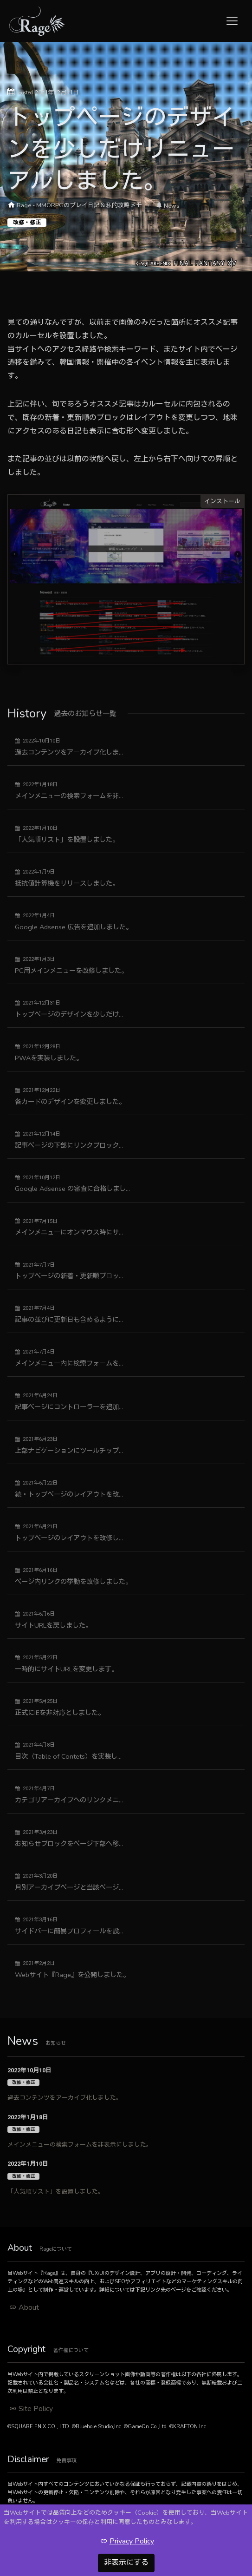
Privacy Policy (132, 2541)
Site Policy (36, 2409)
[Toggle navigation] (232, 21)
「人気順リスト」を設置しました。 (55, 2192)
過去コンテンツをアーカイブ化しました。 (64, 2098)
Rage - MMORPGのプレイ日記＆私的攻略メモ (79, 205)
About (29, 2307)
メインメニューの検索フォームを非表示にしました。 (79, 2145)
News (172, 206)
